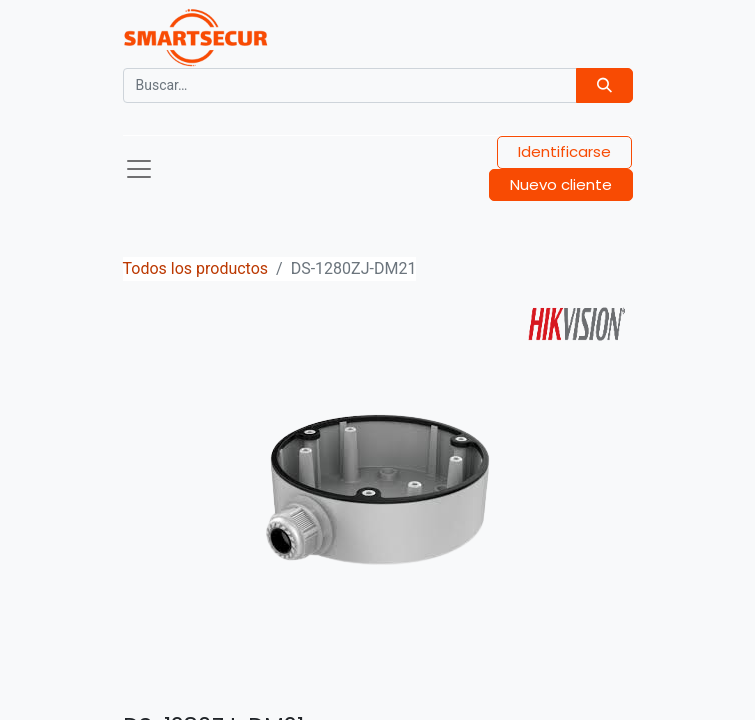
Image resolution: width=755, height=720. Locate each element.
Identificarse (564, 151)
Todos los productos (196, 268)
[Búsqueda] (604, 85)
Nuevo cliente (561, 184)
